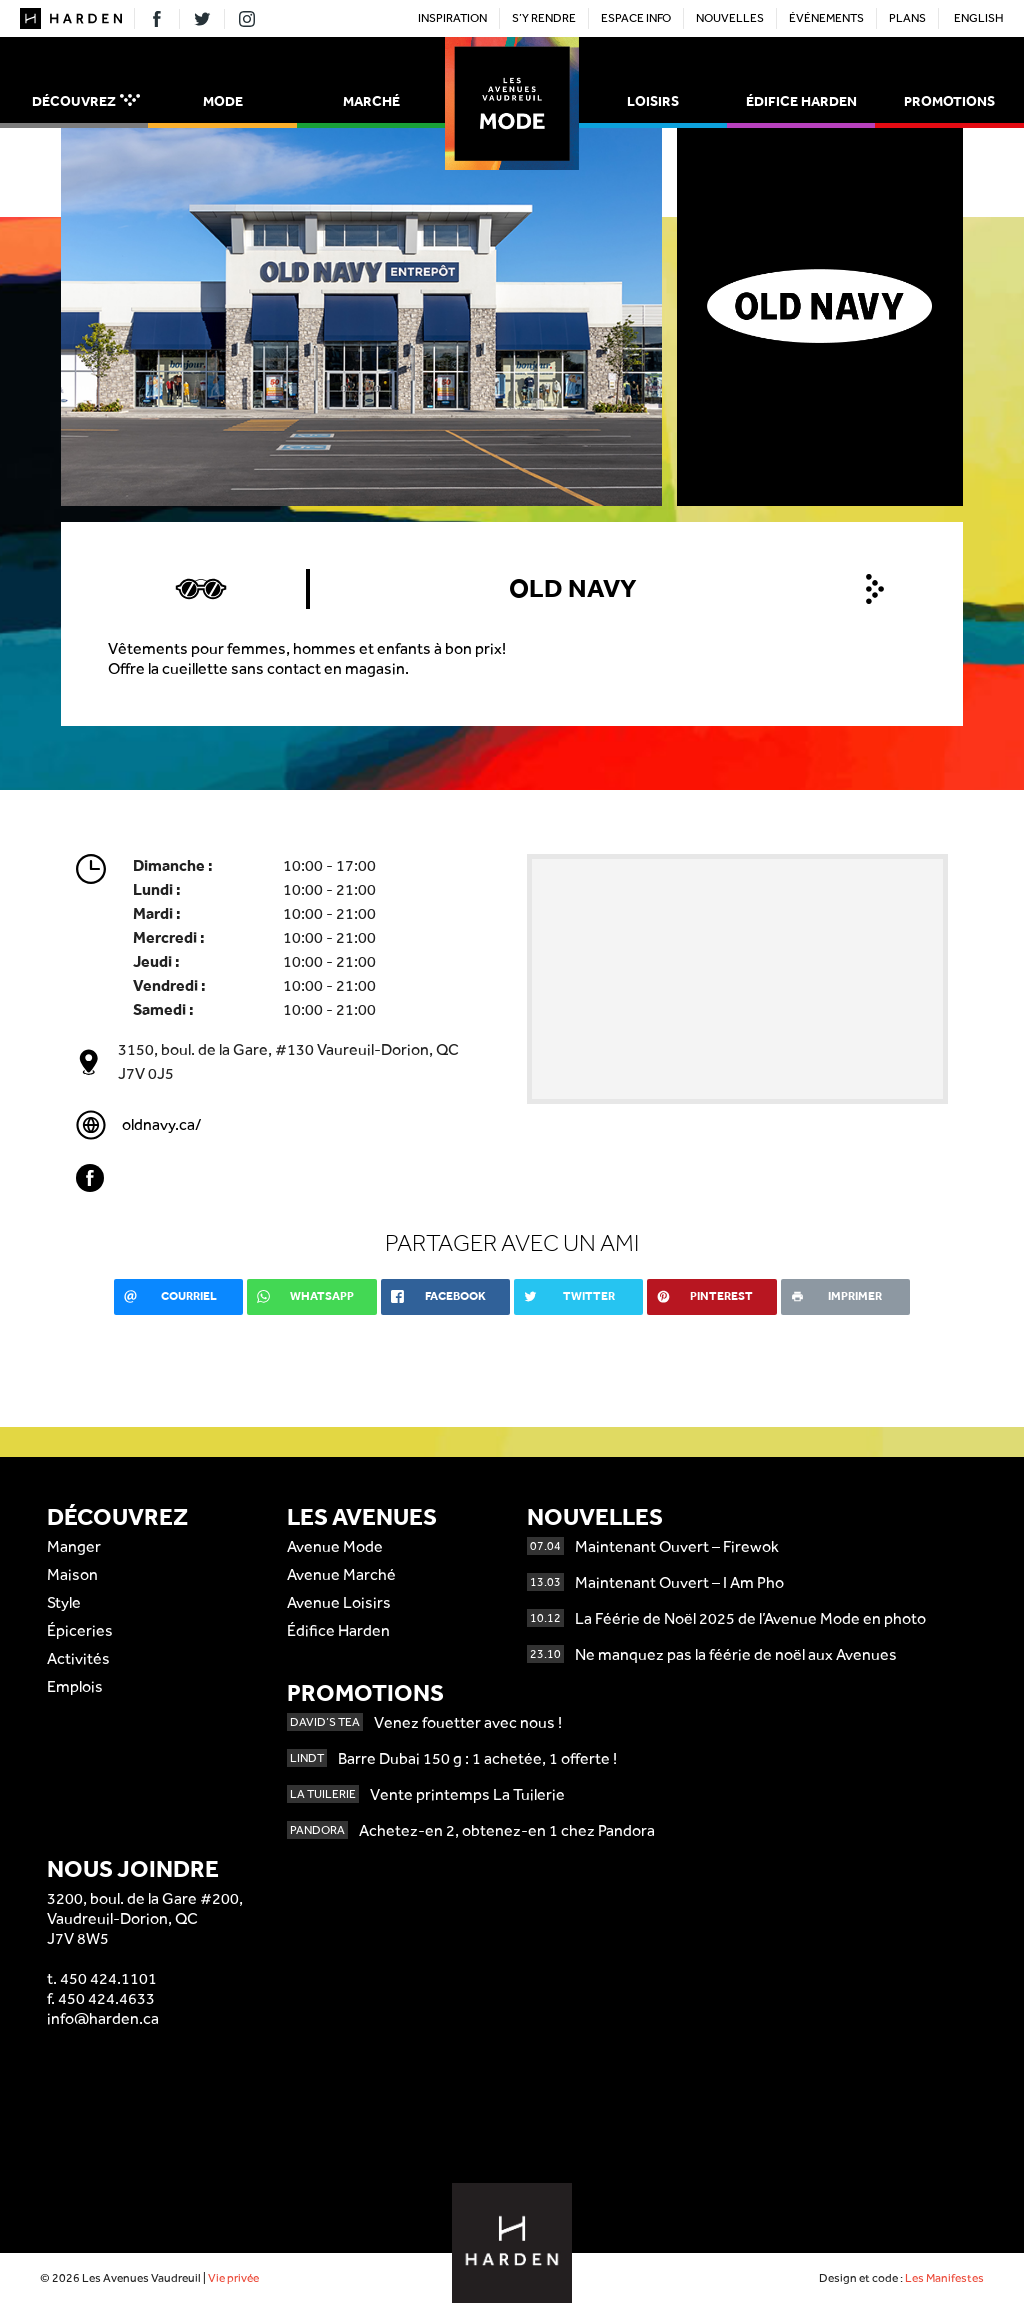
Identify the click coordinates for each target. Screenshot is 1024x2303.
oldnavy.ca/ (162, 1124)
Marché (371, 101)
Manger (74, 1546)
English (979, 18)
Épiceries (80, 1630)
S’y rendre (544, 18)
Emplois (75, 1686)
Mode (223, 101)
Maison (72, 1574)
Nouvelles (730, 18)
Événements (826, 18)
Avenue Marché (341, 1574)
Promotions (949, 101)
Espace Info (636, 18)
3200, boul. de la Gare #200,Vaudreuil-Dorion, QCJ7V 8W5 (145, 1918)
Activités (78, 1658)
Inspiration (452, 18)
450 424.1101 (108, 1978)
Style (64, 1602)
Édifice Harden (801, 101)
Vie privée (233, 2278)
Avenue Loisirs (339, 1602)
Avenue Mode (335, 1546)
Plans (907, 18)
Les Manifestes (944, 2278)
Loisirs (653, 101)
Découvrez (86, 101)
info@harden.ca (103, 2018)
